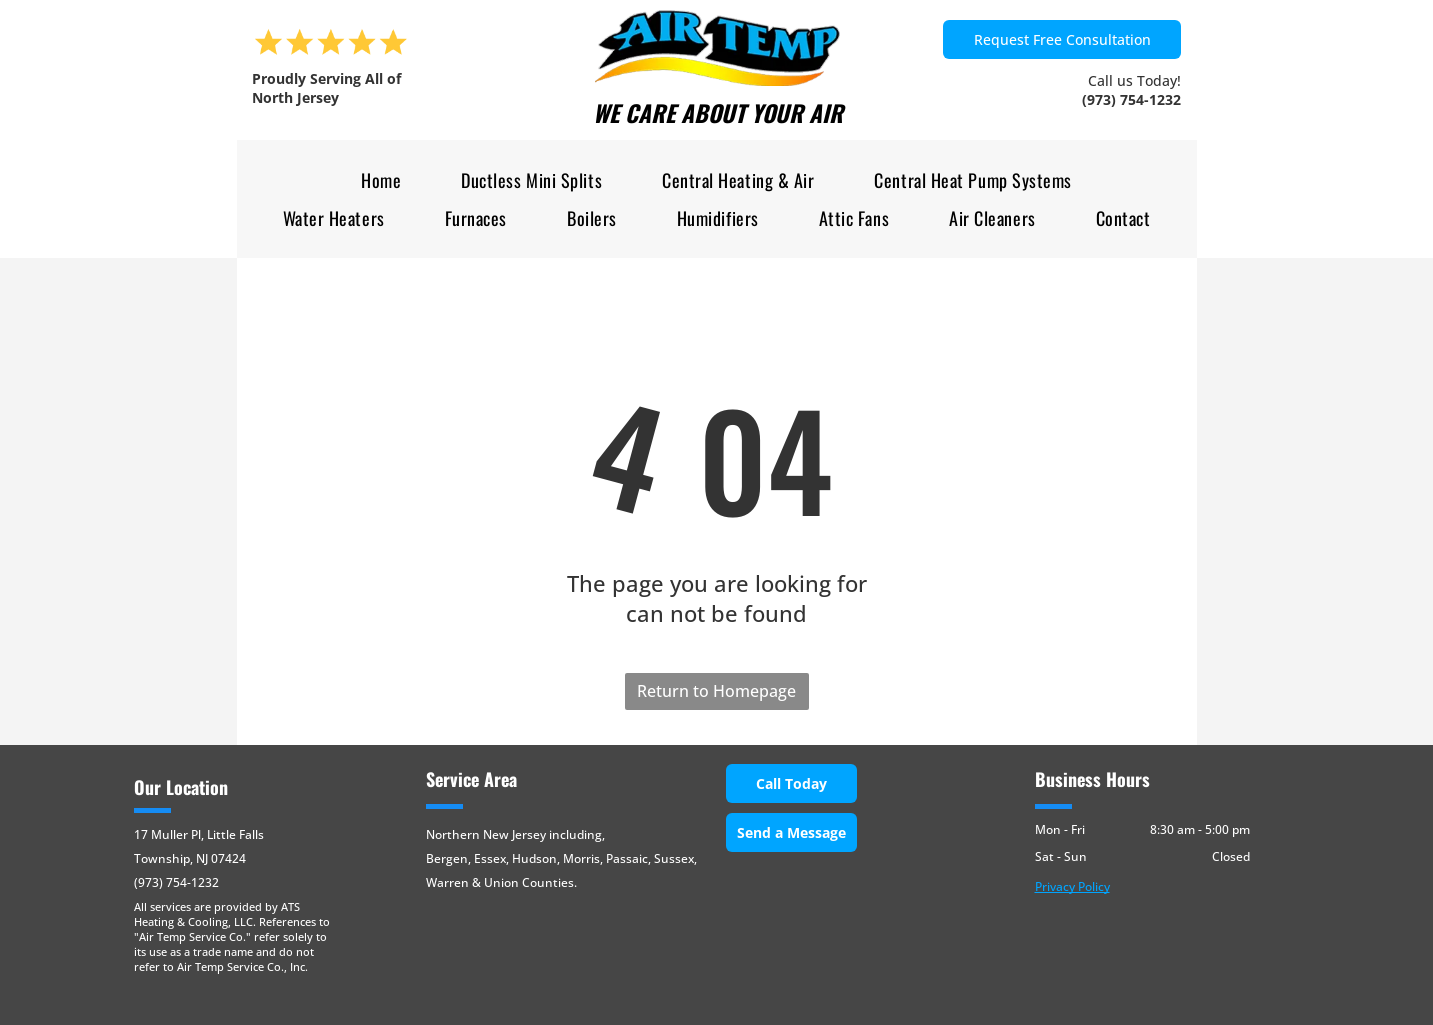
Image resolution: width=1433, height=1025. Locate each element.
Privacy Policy (1072, 886)
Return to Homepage (716, 691)
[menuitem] (381, 180)
